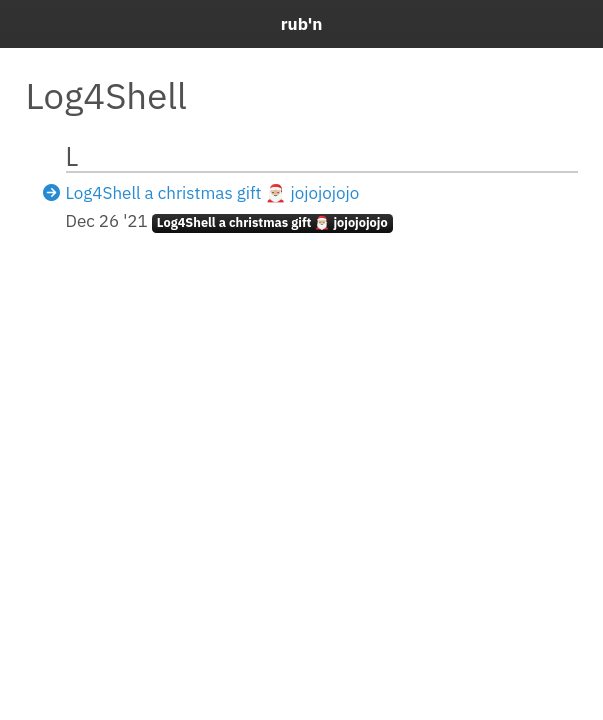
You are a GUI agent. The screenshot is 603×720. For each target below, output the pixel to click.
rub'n (302, 24)
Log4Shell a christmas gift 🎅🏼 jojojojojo (213, 193)
